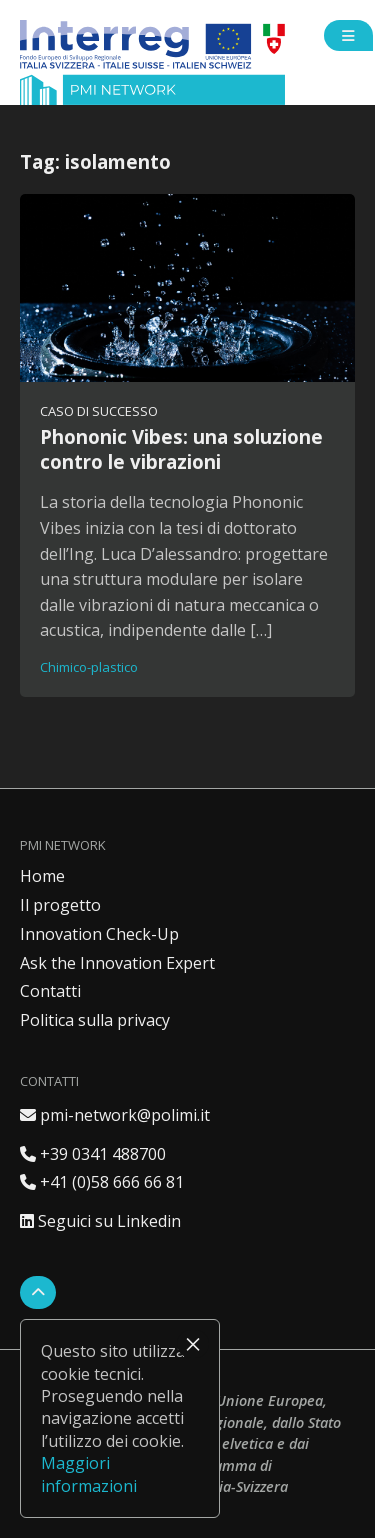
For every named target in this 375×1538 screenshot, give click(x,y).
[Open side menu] (348, 35)
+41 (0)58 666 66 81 (102, 1182)
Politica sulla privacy (95, 1020)
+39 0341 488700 (93, 1154)
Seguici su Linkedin (100, 1221)
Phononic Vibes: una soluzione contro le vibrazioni (181, 449)
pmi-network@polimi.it (115, 1115)
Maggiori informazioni (89, 1474)
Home (42, 876)
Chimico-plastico (89, 667)
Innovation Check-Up (99, 934)
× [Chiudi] (193, 1344)
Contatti (50, 991)
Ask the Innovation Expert (117, 963)
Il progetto (60, 905)
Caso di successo (99, 411)
